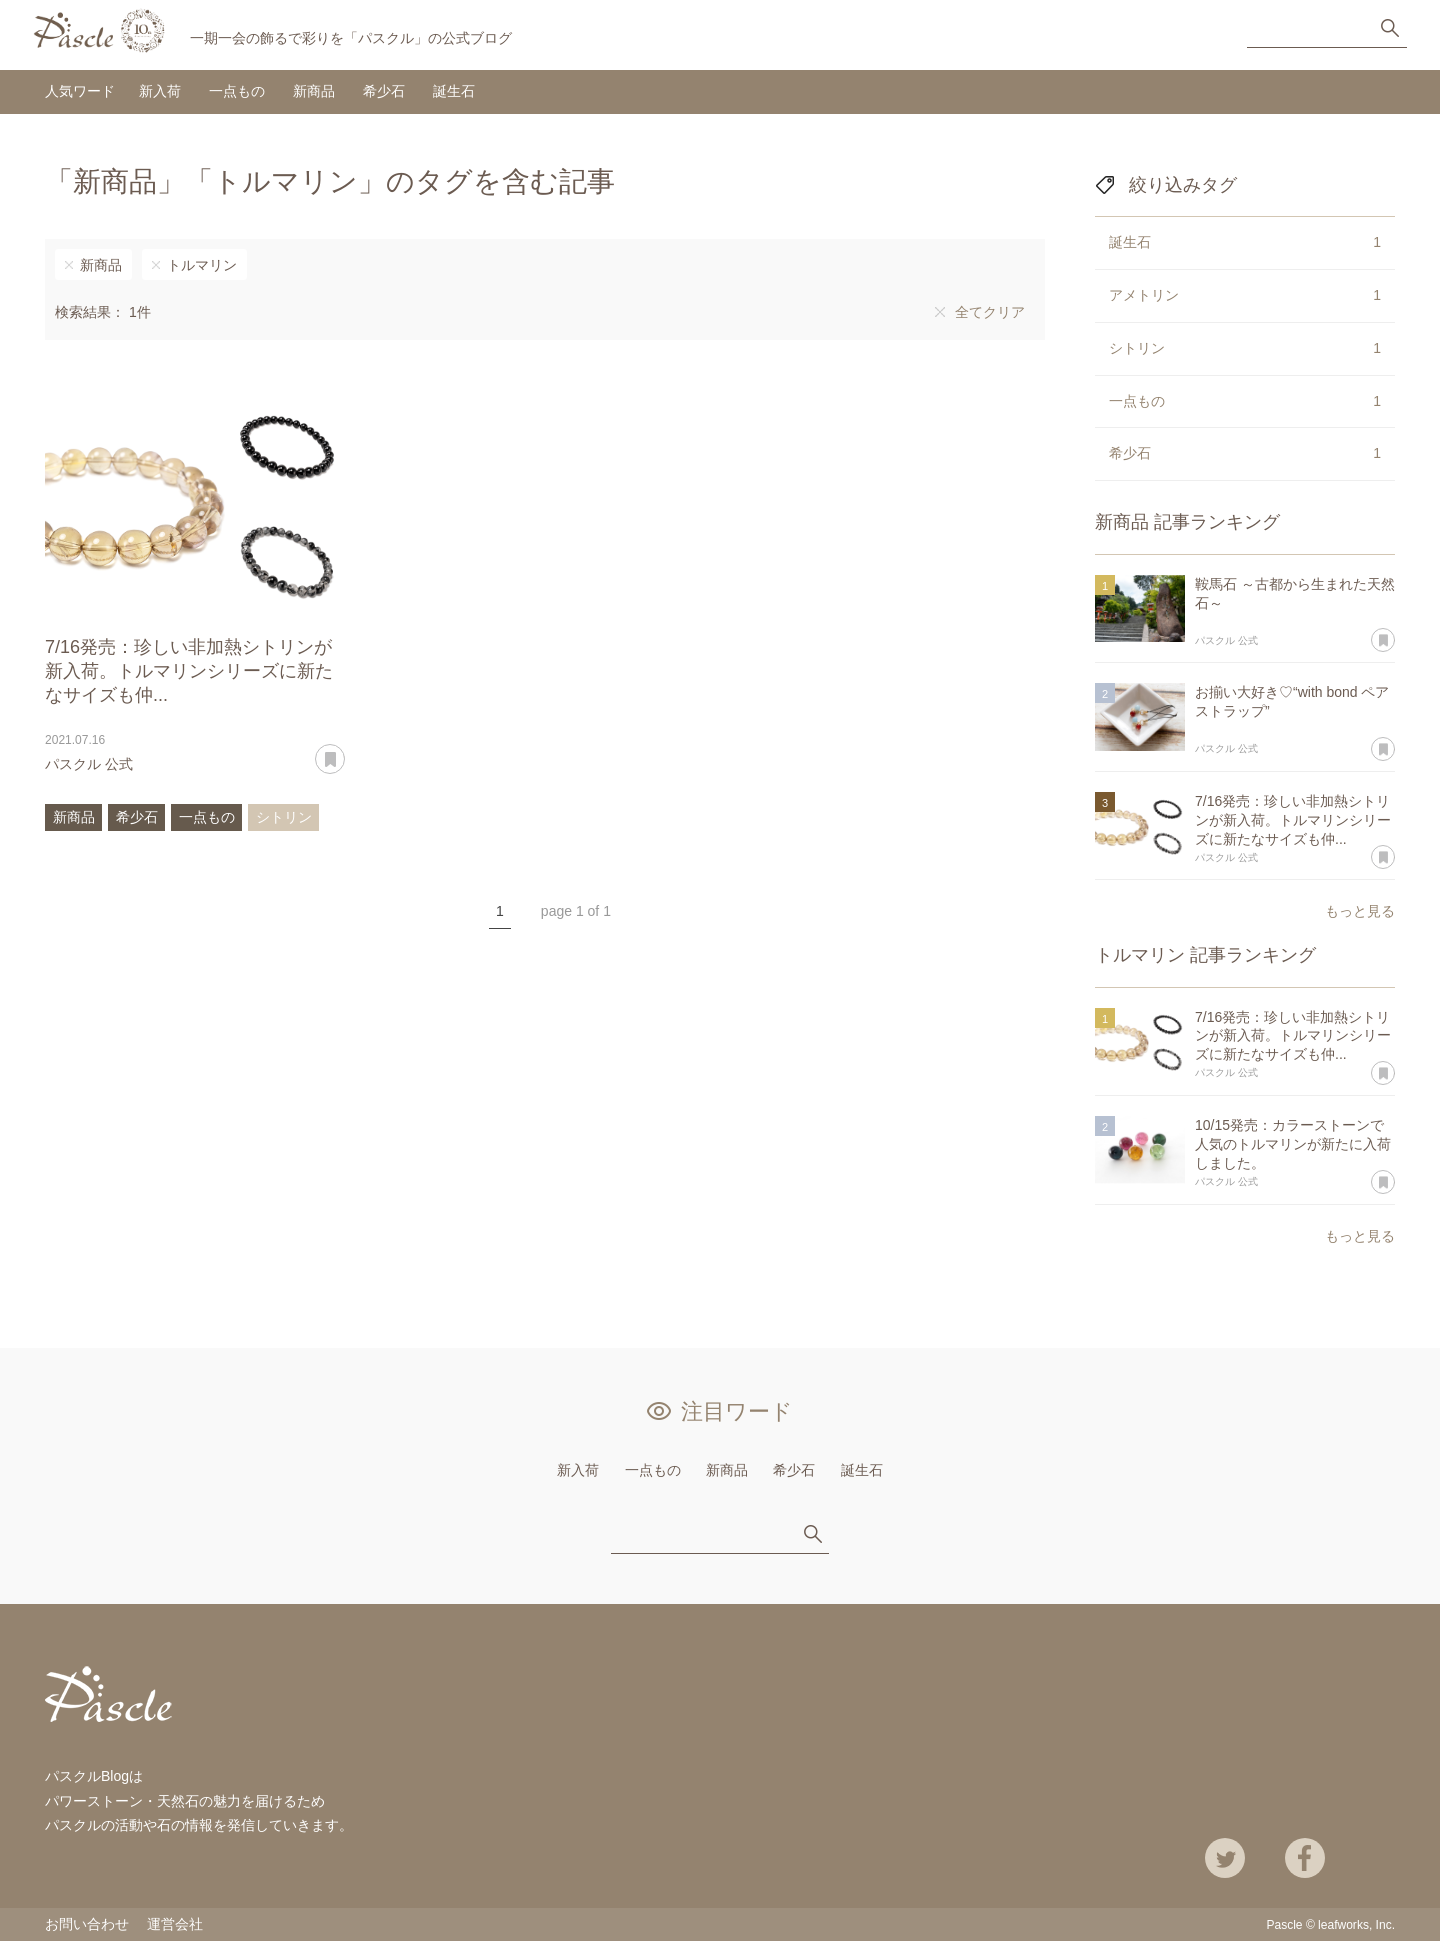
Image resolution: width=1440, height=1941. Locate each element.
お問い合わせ (87, 1924)
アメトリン (1245, 296)
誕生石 (454, 91)
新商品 (314, 91)
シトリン (284, 817)
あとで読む (344, 752)
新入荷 (160, 91)
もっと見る (1360, 911)
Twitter (1225, 1858)
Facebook (1305, 1858)
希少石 (384, 91)
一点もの (237, 91)
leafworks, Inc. (1356, 1925)
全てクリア (990, 312)
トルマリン (202, 265)
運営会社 (175, 1924)
